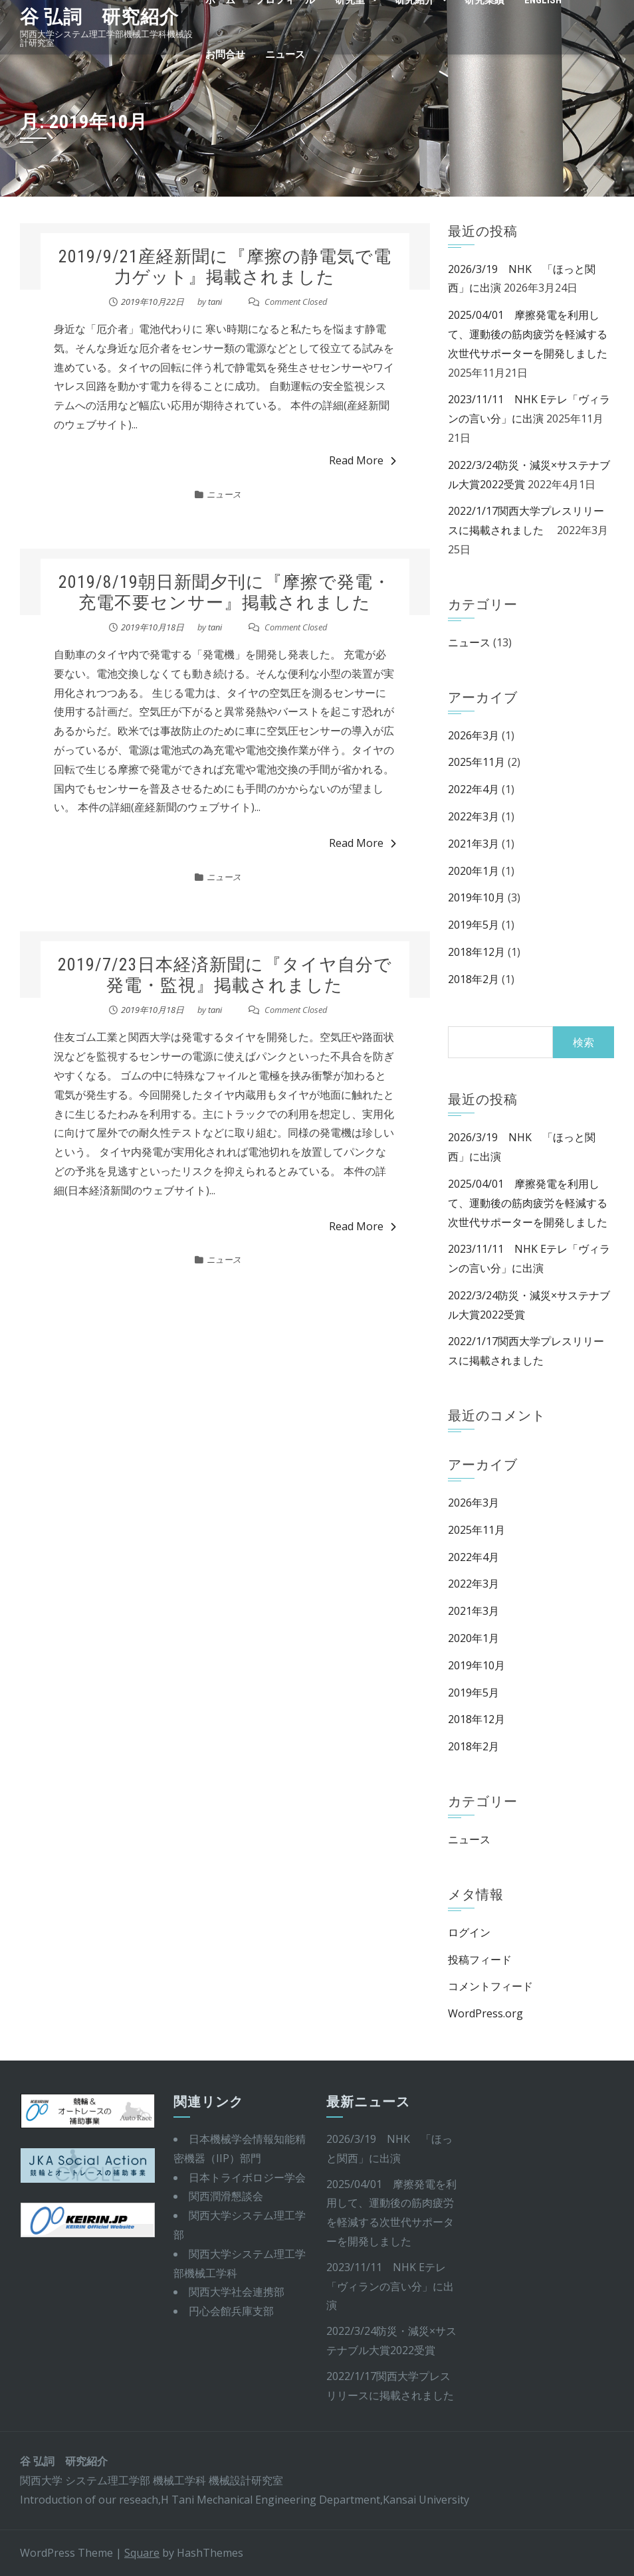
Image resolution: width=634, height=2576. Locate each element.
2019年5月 (473, 924)
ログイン (469, 1932)
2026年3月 (473, 735)
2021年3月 (473, 843)
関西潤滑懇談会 (226, 2196)
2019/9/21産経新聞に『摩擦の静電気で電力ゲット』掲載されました (224, 266)
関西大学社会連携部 (236, 2291)
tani (215, 302)
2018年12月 (476, 952)
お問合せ (225, 54)
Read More (362, 460)
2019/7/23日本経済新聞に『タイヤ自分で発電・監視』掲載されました (225, 975)
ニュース (285, 54)
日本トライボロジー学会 (247, 2177)
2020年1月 (473, 871)
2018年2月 (473, 979)
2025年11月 (476, 762)
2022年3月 (473, 816)
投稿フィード (480, 1959)
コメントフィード (490, 1986)
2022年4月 (473, 789)
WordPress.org (485, 2013)
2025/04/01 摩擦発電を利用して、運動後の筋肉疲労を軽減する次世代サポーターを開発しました (527, 334)
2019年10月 (476, 897)
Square (141, 2552)
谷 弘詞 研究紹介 (99, 17)
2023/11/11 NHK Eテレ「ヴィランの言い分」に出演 (390, 2286)
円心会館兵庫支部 (231, 2311)
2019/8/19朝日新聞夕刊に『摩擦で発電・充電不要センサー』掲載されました (224, 592)
